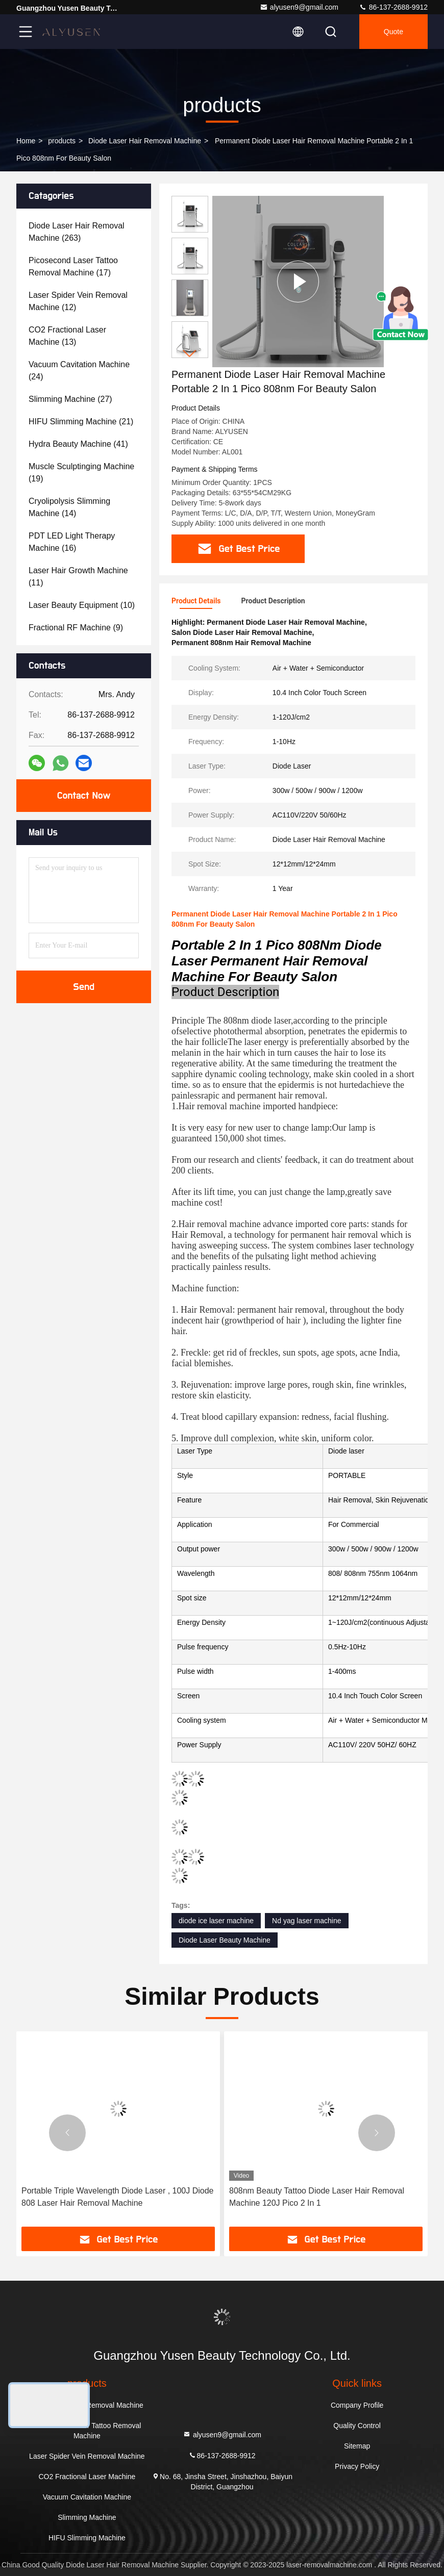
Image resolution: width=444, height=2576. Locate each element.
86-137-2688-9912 (393, 7)
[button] (190, 354)
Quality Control (357, 2425)
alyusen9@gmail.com (299, 7)
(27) (70, 399)
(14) (69, 507)
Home (25, 141)
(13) (67, 335)
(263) (77, 231)
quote (393, 32)
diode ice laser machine (216, 1921)
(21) (81, 421)
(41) (78, 444)
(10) (82, 605)
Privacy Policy (357, 2466)
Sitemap (357, 2446)
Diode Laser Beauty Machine (224, 1940)
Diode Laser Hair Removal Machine (144, 141)
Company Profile (357, 2405)
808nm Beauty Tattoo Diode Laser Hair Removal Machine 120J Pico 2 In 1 (316, 2196)
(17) (73, 266)
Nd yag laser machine (306, 1921)
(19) (81, 472)
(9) (76, 627)
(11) (78, 576)
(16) (72, 541)
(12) (78, 301)
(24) (79, 370)
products (62, 141)
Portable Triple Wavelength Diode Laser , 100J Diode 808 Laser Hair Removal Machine (117, 2196)
